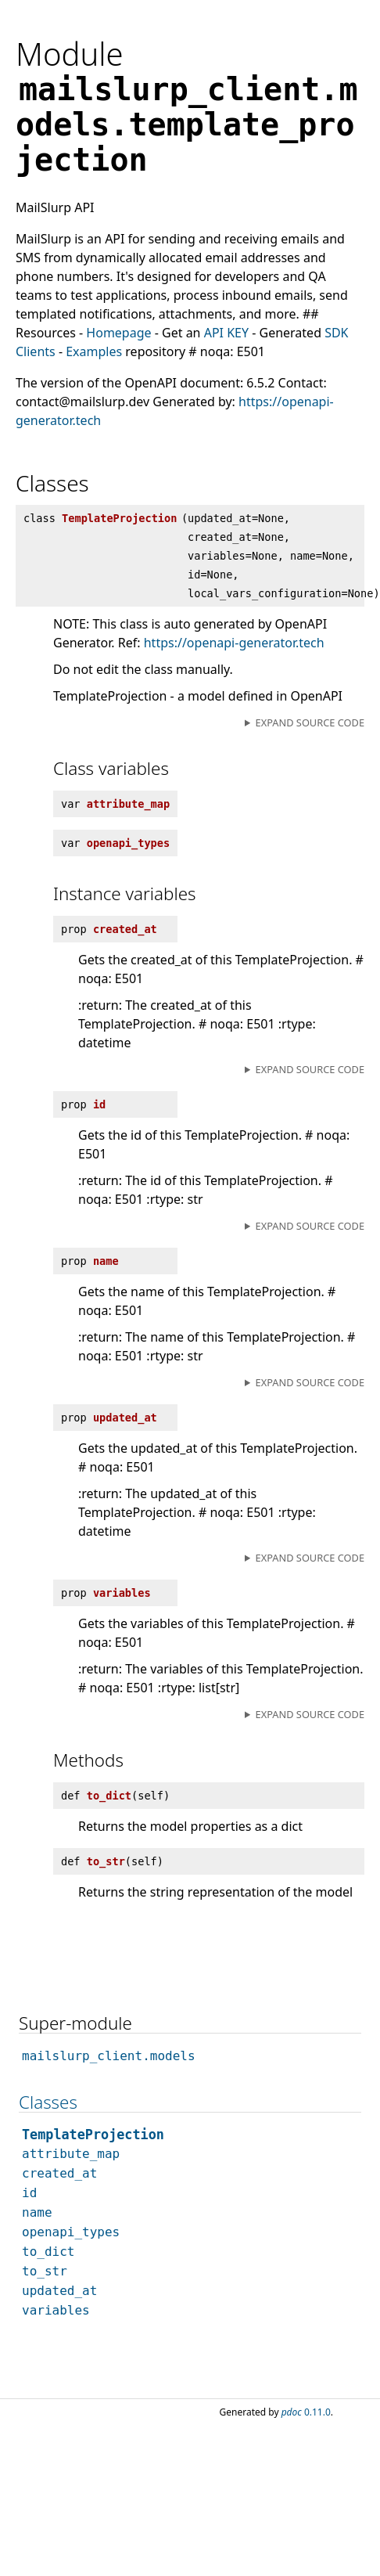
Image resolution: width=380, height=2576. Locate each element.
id (29, 2192)
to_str (44, 2271)
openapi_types (71, 2232)
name (37, 2212)
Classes (48, 2102)
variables (56, 2310)
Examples (94, 351)
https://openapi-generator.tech (234, 642)
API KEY (226, 332)
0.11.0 (306, 2412)
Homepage (118, 332)
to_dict (48, 2251)
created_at (59, 2173)
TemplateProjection (93, 2134)
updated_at (59, 2290)
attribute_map (71, 2153)
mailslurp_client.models (108, 2055)
